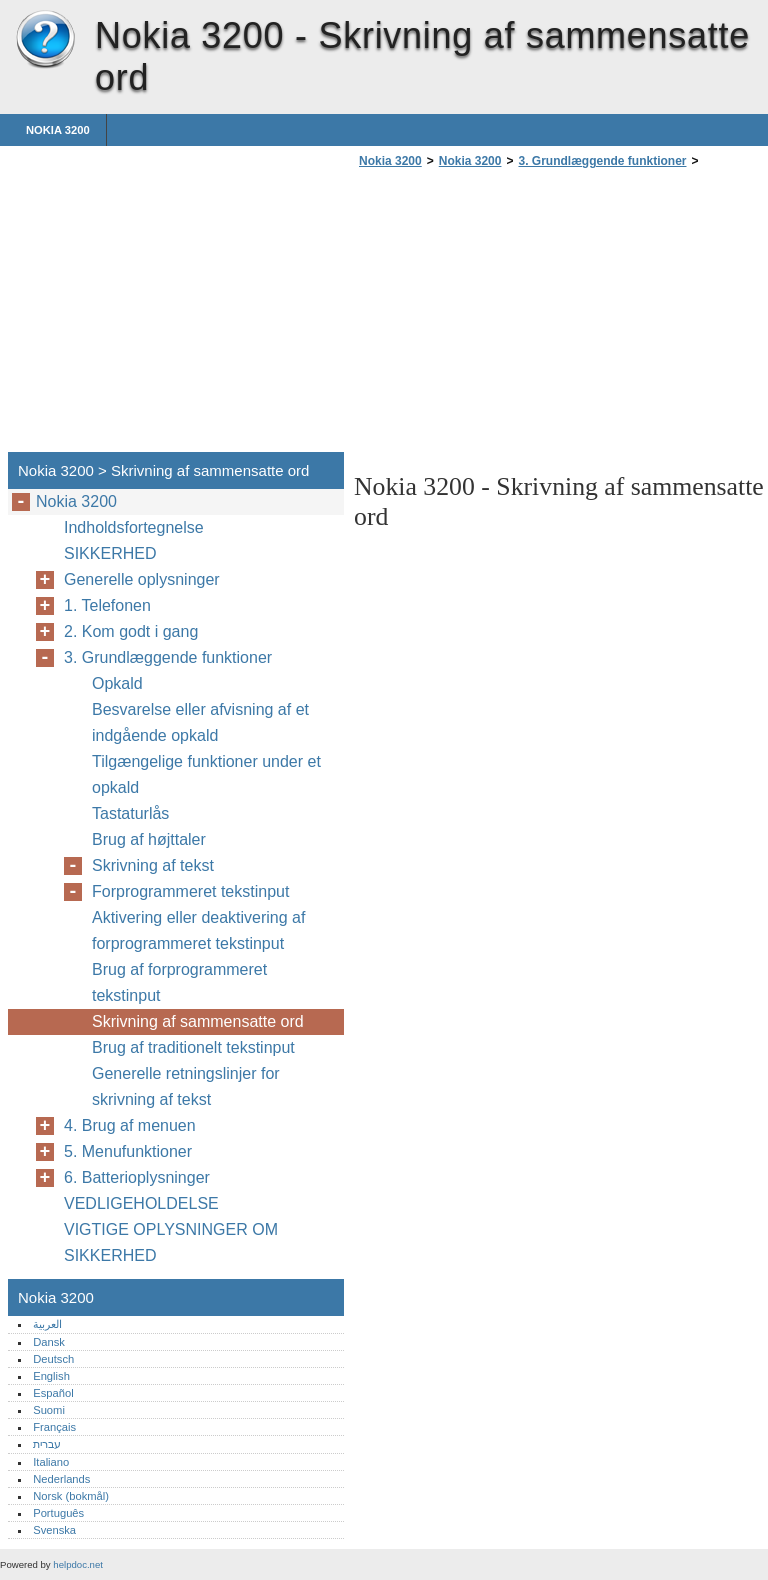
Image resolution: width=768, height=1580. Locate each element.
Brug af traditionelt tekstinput (193, 1047)
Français (54, 1427)
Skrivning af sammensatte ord (198, 1021)
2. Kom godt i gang (131, 631)
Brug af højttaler (149, 839)
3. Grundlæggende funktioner (602, 161)
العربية (47, 1324)
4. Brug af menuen (130, 1125)
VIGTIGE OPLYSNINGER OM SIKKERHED (171, 1242)
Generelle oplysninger (142, 579)
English (51, 1376)
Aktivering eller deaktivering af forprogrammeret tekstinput (198, 930)
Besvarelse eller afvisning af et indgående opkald (200, 722)
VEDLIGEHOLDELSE (141, 1203)
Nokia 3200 (45, 40)
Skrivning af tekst (153, 865)
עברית (47, 1444)
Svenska (54, 1530)
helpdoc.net (78, 1564)
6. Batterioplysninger (137, 1177)
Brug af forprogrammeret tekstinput (179, 982)
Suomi (49, 1410)
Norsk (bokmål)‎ (71, 1496)
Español (53, 1393)
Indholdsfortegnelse (134, 527)
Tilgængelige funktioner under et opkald (206, 774)
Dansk (49, 1342)
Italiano (51, 1462)
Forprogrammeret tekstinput (190, 891)
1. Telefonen (107, 605)
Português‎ (58, 1513)
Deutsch (53, 1359)
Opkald (117, 683)
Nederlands (61, 1479)
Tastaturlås (130, 813)
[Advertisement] (522, 316)
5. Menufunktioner (128, 1151)
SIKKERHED (110, 553)
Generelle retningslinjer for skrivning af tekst (186, 1086)
